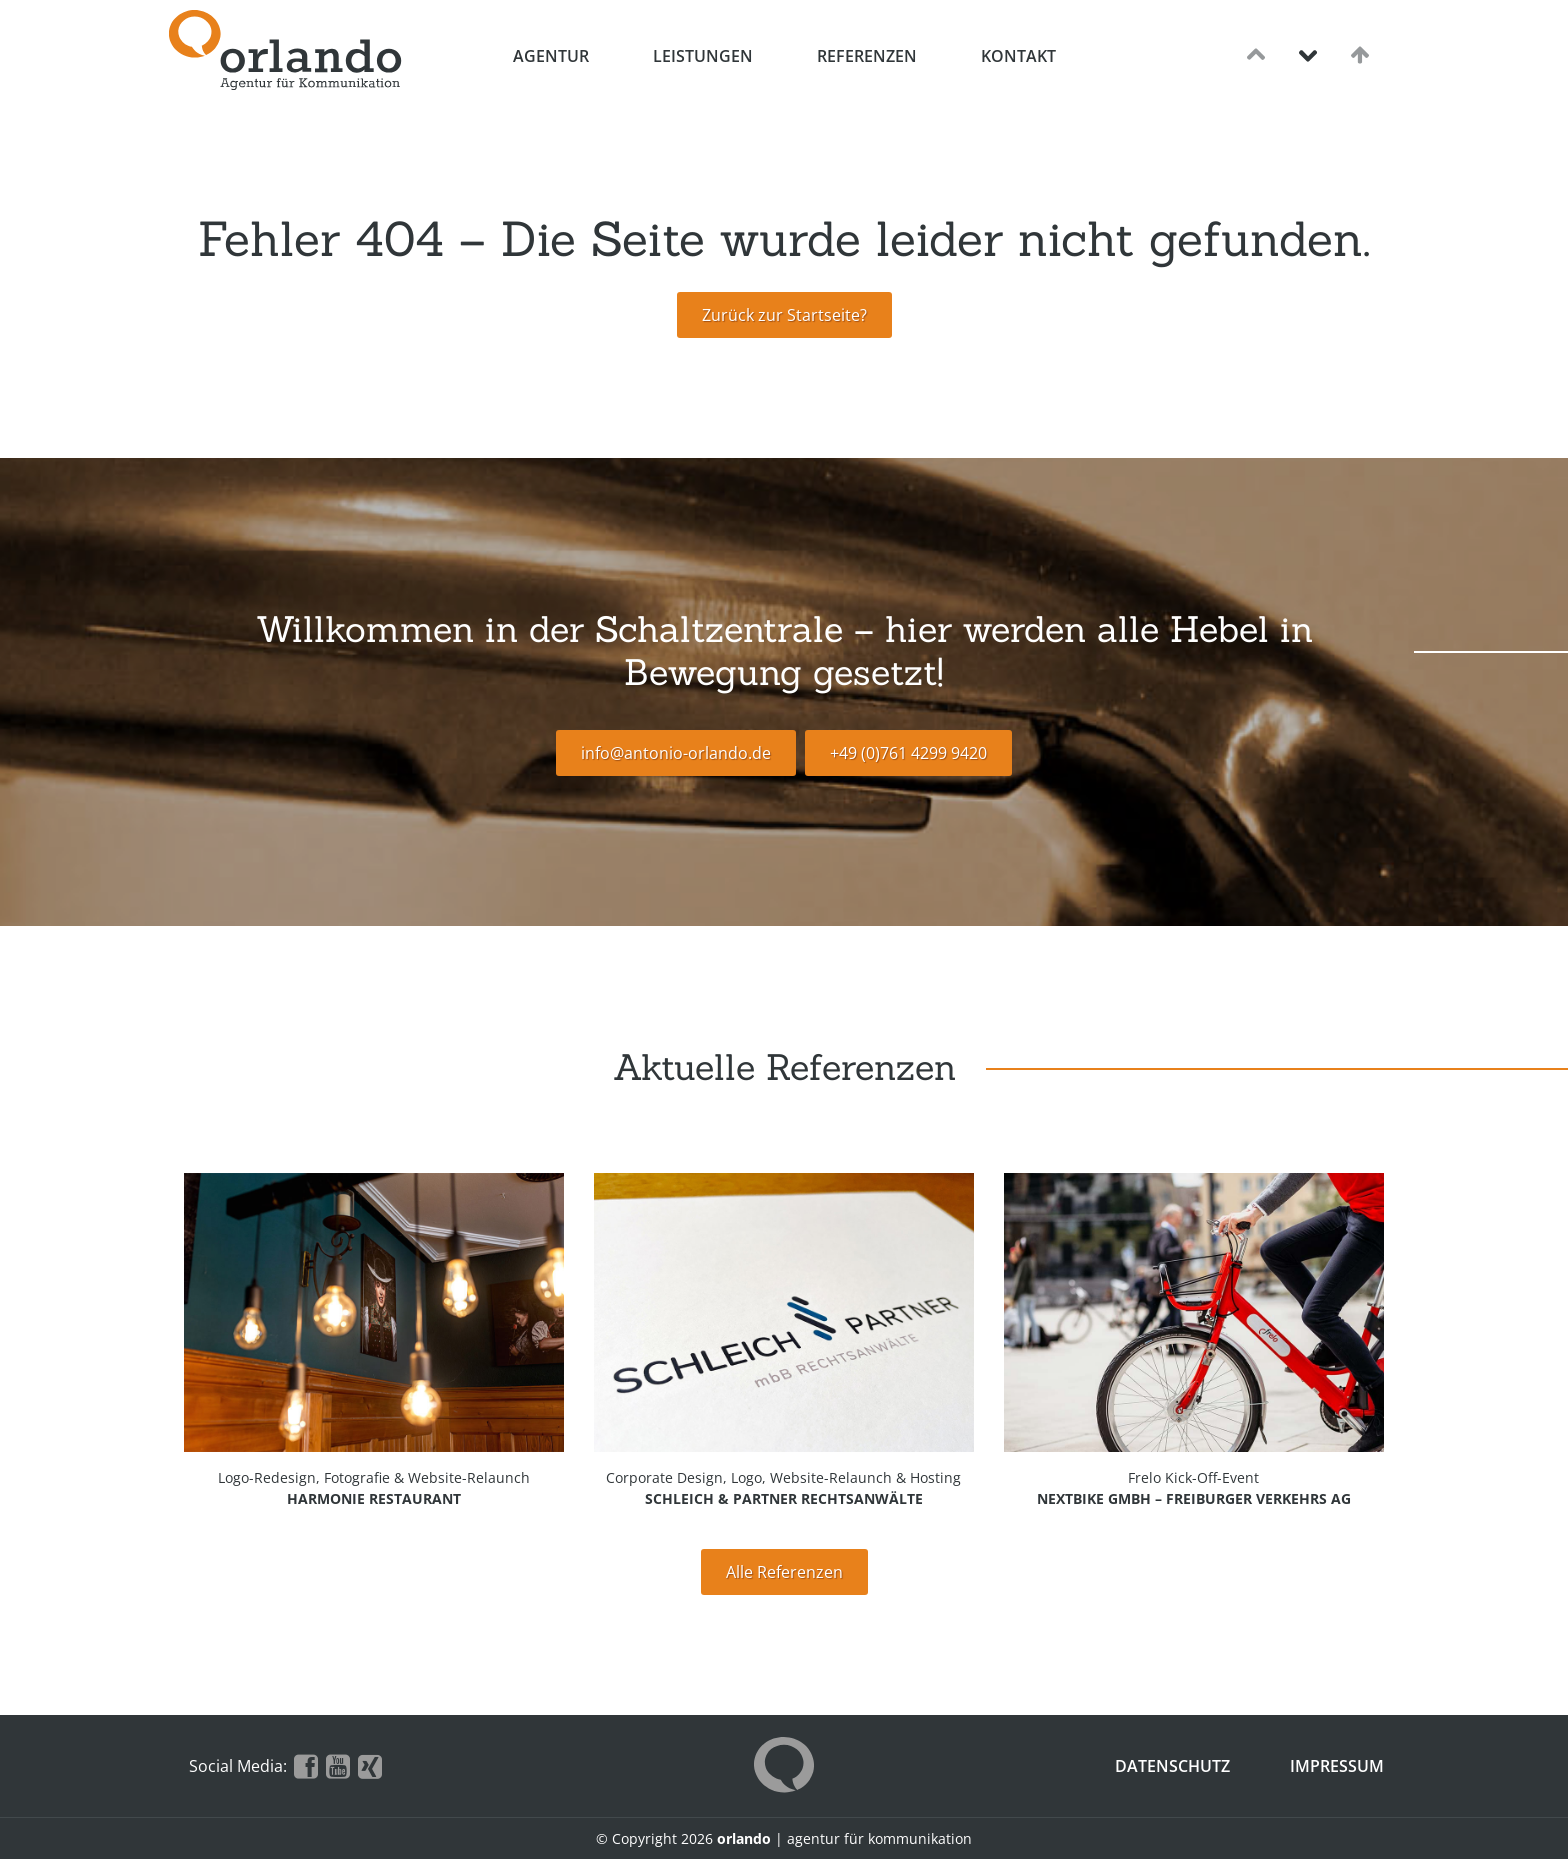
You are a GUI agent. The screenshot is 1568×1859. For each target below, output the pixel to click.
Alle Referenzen (784, 1572)
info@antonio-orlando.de (676, 753)
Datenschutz (1172, 1766)
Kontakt (1018, 56)
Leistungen (703, 56)
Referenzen (867, 56)
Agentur (551, 56)
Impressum (1337, 1766)
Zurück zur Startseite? (784, 315)
